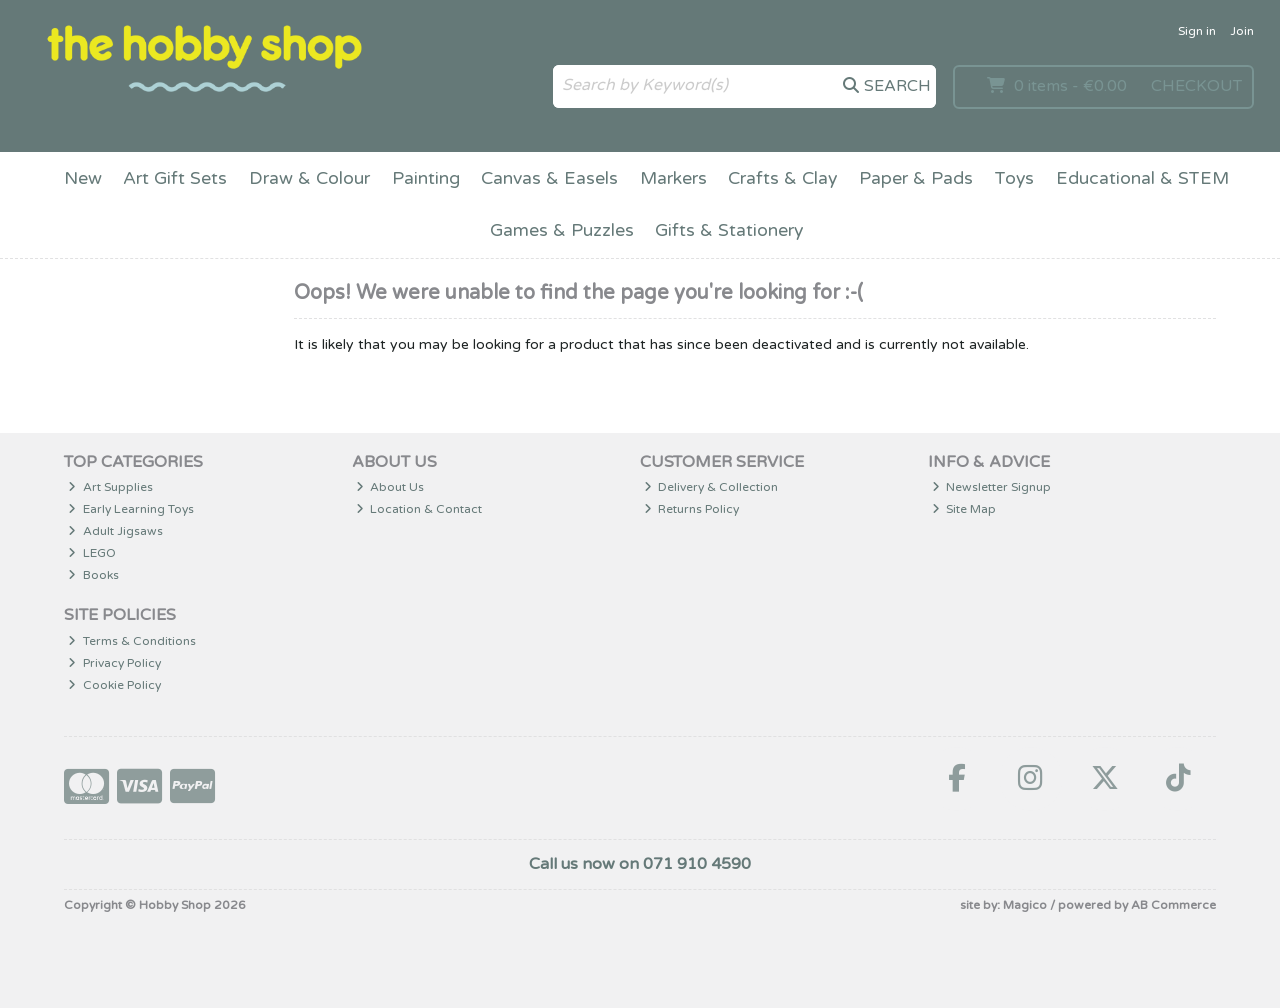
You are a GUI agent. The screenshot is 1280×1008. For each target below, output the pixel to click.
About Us (390, 487)
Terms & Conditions (132, 641)
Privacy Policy (114, 663)
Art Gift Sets (175, 178)
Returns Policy (692, 509)
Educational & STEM (1142, 178)
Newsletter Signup (992, 487)
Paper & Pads (916, 178)
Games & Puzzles (562, 230)
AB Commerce (1173, 905)
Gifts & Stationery (729, 230)
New (83, 178)
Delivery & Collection (711, 487)
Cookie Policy (114, 685)
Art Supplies (110, 487)
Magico (1025, 905)
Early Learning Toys (131, 509)
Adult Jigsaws (115, 531)
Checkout (1196, 86)
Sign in (1197, 31)
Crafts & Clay (782, 178)
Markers (673, 178)
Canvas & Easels (549, 178)
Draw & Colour (309, 178)
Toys (1014, 178)
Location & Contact (419, 509)
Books (93, 575)
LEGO (92, 553)
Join (1242, 31)
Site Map (964, 509)
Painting (426, 178)
